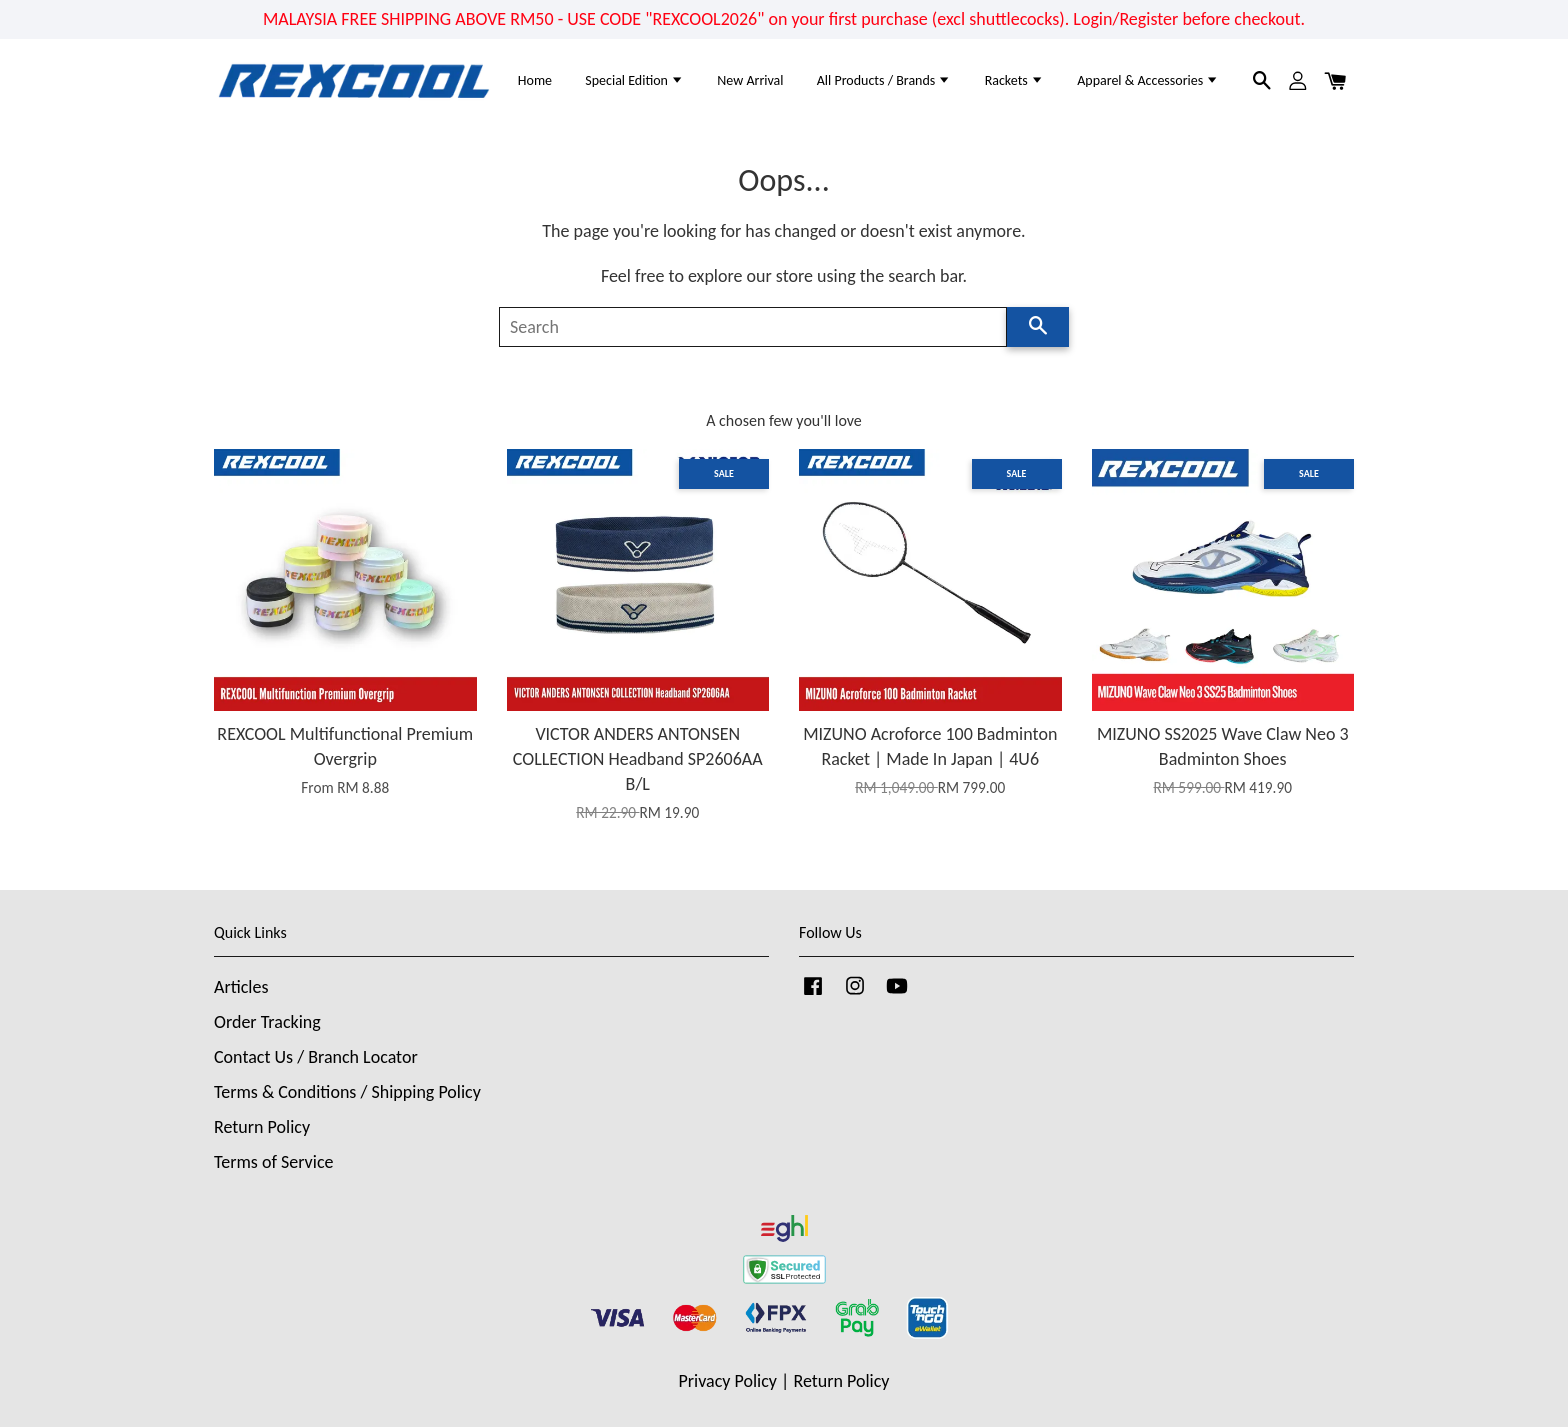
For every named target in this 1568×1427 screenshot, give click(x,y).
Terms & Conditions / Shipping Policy (347, 1092)
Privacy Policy (728, 1381)
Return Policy (262, 1127)
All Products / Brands (884, 80)
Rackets (1014, 80)
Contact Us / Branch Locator (316, 1057)
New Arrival (750, 80)
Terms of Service (273, 1162)
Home (535, 80)
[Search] (753, 327)
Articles (241, 987)
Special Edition (634, 80)
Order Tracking (267, 1022)
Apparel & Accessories (1148, 80)
